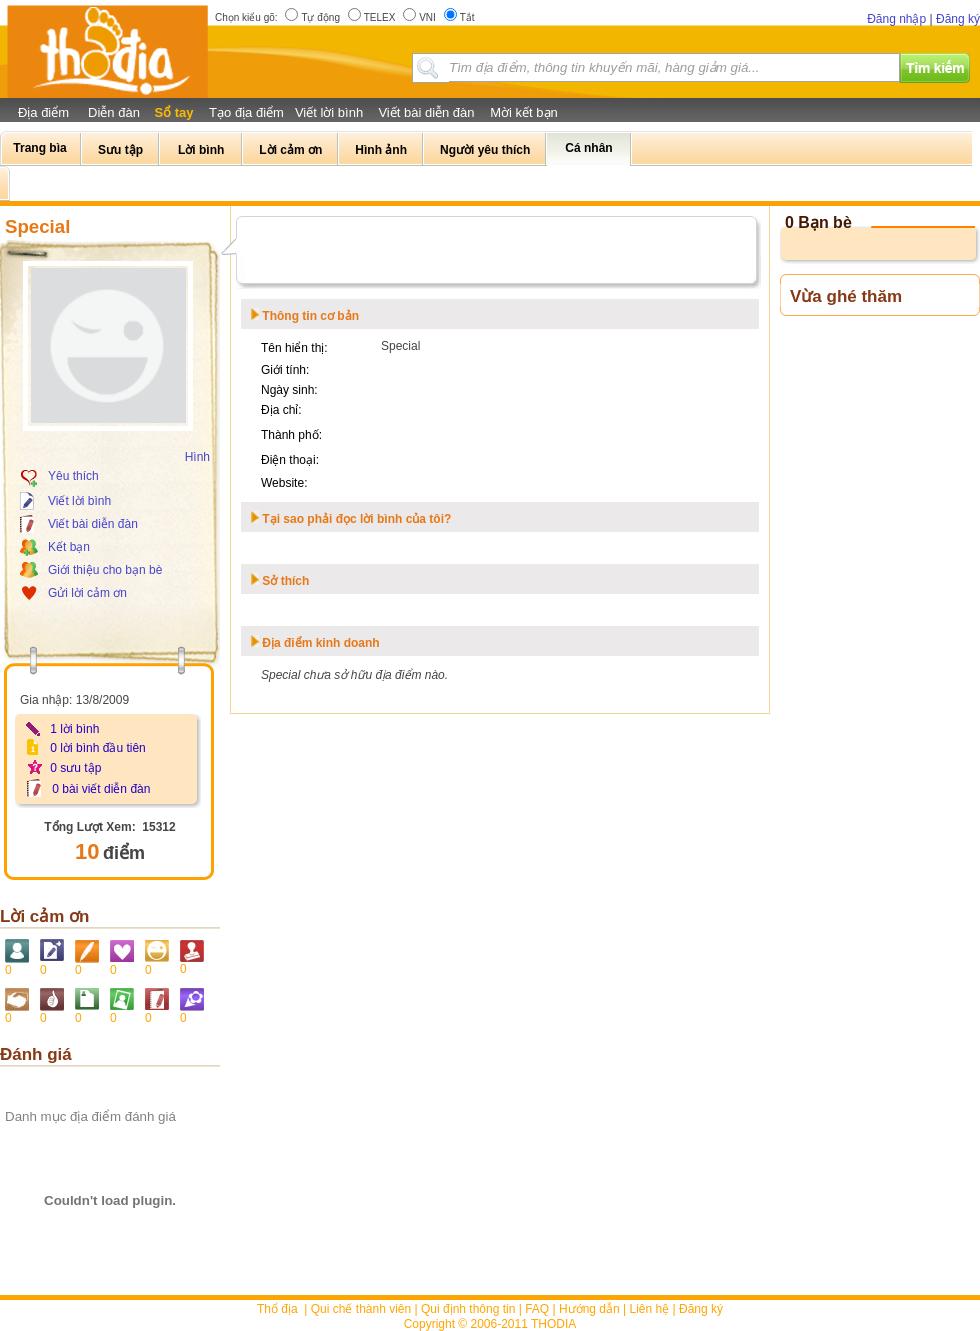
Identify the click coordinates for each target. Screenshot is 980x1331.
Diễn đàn (114, 112)
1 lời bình (74, 729)
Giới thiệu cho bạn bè (105, 570)
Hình (197, 457)
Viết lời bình (329, 112)
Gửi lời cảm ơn (87, 593)
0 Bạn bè (818, 222)
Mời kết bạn (524, 112)
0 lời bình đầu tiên (97, 748)
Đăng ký (958, 19)
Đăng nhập (896, 19)
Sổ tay (173, 112)
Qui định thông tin (468, 1309)
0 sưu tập (75, 768)
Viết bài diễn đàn (426, 112)
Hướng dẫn (589, 1309)
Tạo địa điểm (246, 112)
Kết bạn (69, 547)
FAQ (537, 1309)
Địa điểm (43, 112)
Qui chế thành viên (361, 1309)
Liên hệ (650, 1309)
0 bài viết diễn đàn (101, 789)
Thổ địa (277, 1309)
